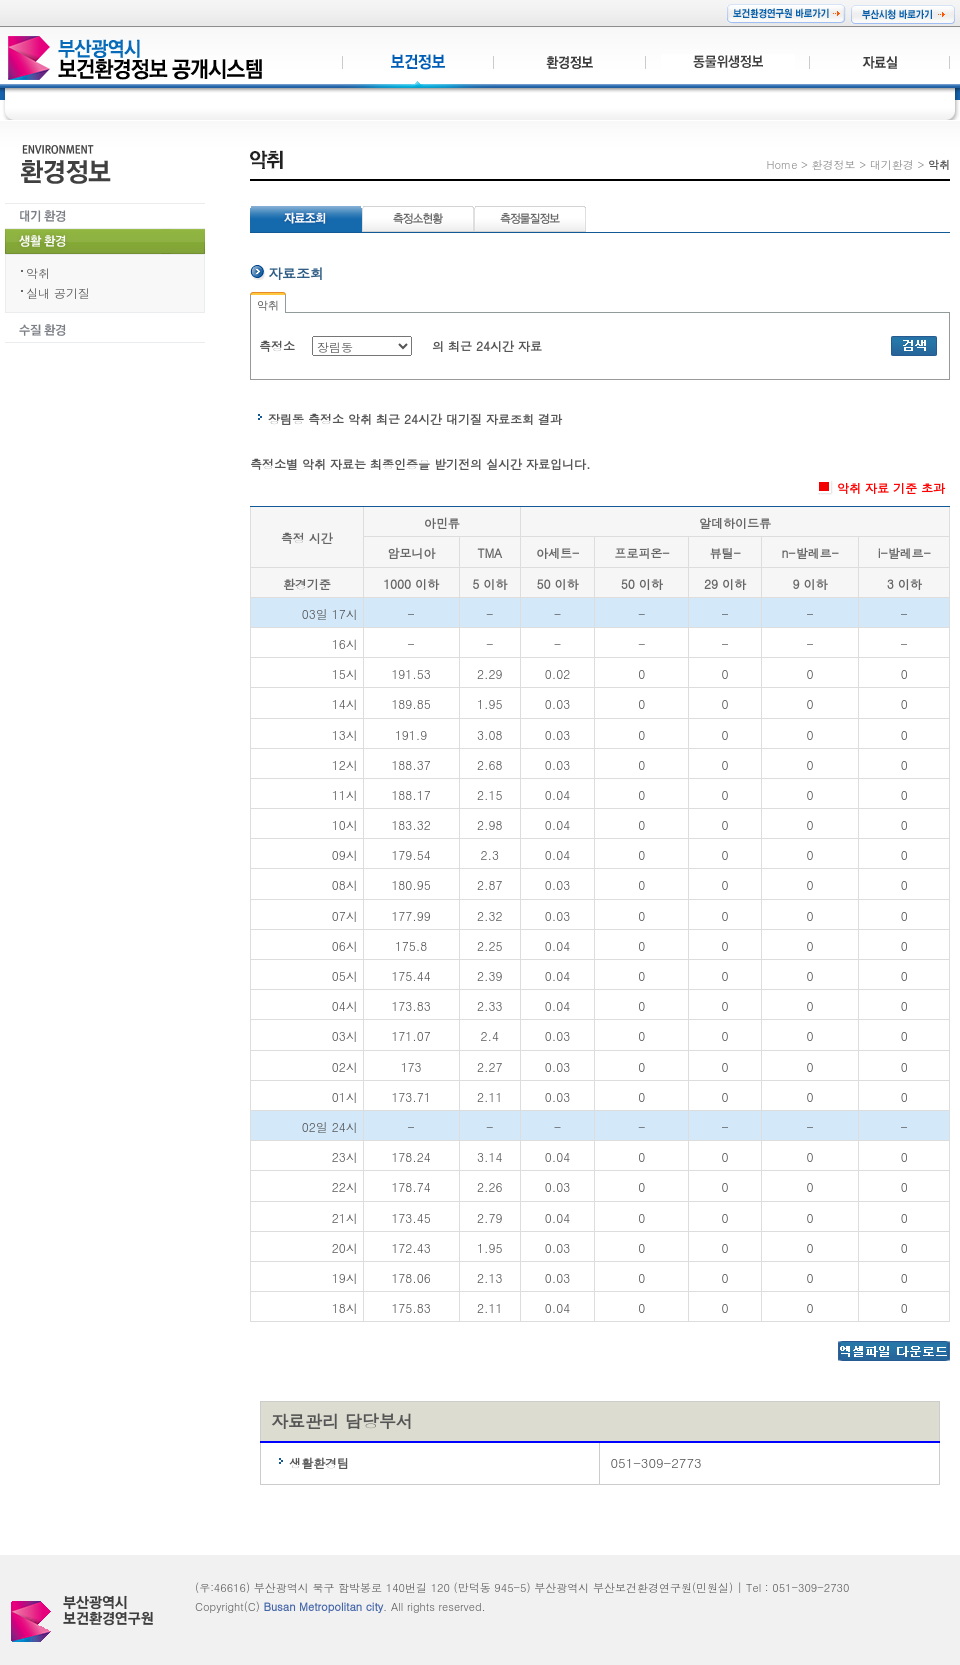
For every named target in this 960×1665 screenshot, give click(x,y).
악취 (38, 272)
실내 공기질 (58, 292)
